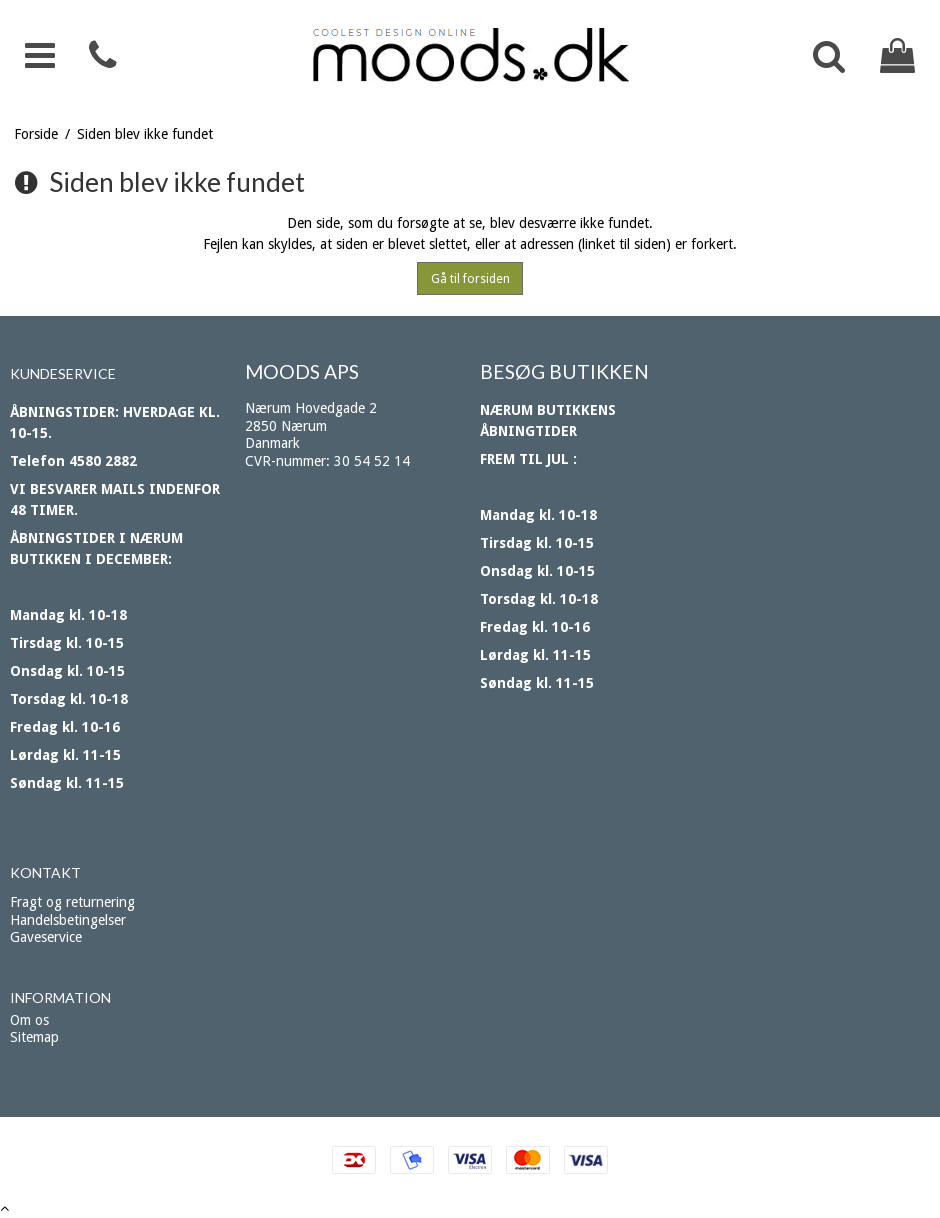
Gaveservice (46, 937)
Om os (29, 1020)
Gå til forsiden (470, 279)
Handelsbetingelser (68, 920)
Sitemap (34, 1037)
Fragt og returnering (72, 902)
